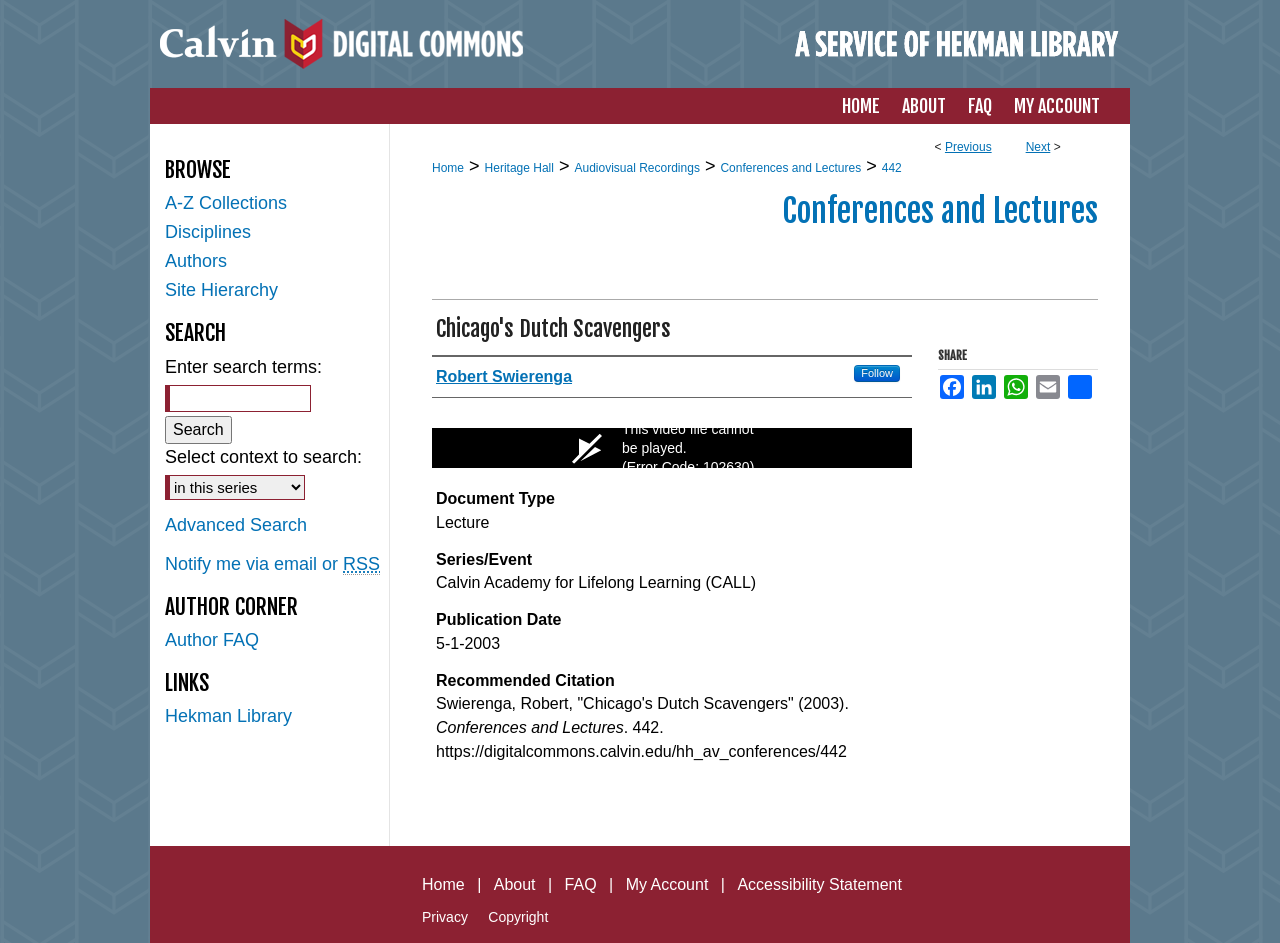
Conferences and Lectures (790, 168)
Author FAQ (212, 640)
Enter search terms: (243, 367)
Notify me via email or (272, 564)
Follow (877, 373)
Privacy (445, 917)
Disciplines (208, 232)
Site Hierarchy (221, 290)
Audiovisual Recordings (636, 168)
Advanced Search (236, 525)
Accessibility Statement (819, 884)
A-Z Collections (226, 203)
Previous (968, 147)
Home (448, 168)
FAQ (581, 884)
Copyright (518, 917)
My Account (667, 884)
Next (1038, 147)
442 (892, 168)
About (515, 884)
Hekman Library (228, 716)
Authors (196, 261)
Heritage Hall (519, 168)
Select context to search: (263, 457)
